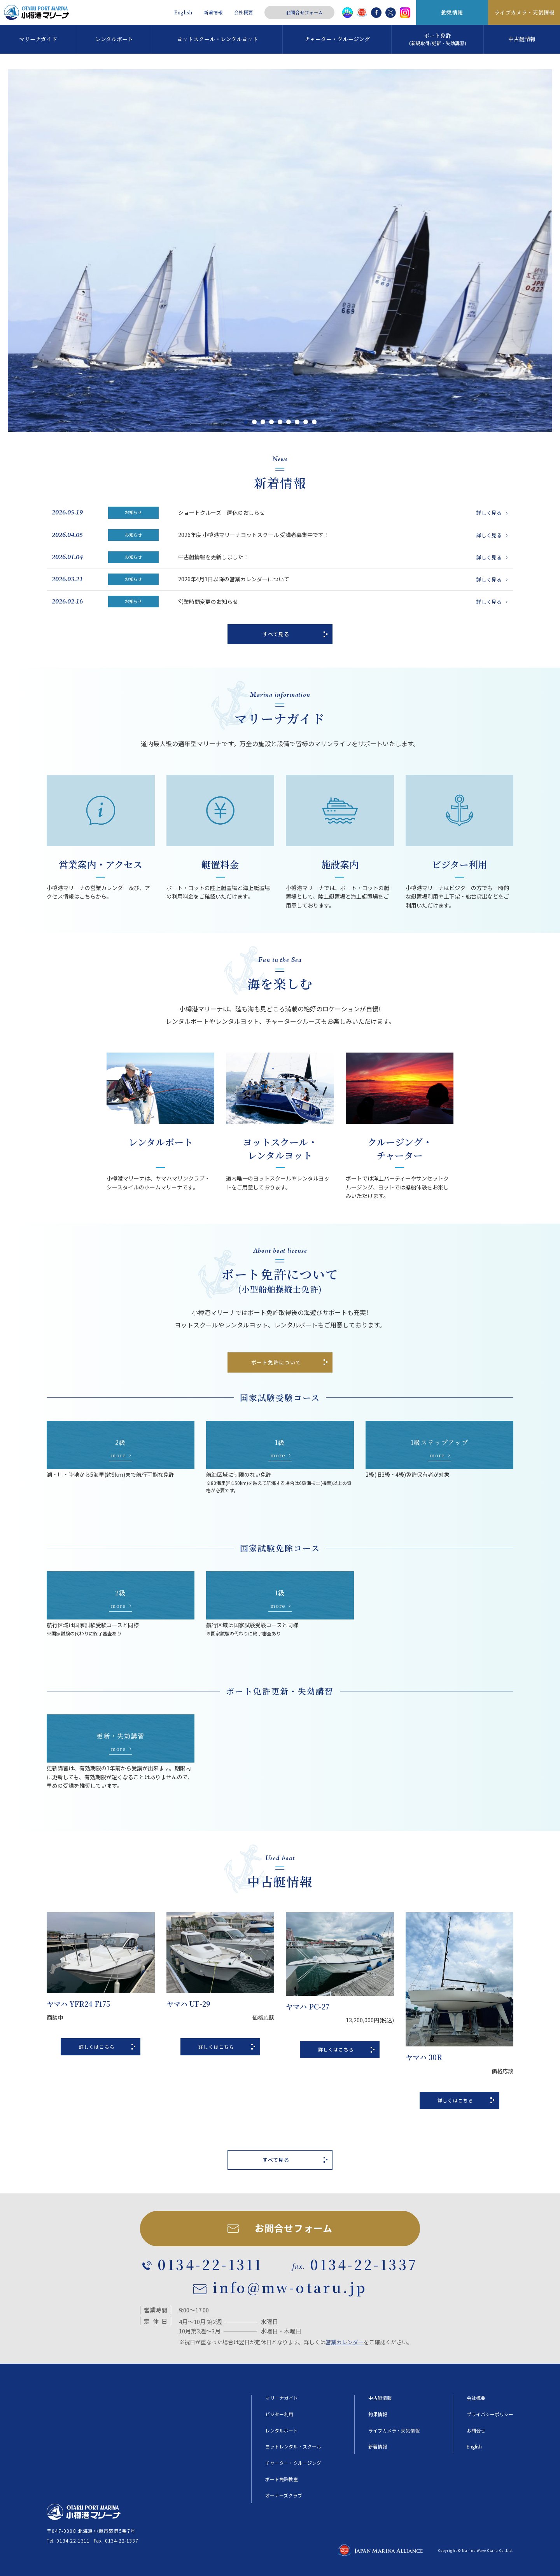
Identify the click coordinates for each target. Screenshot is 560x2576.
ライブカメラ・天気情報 (524, 12)
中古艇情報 (380, 2398)
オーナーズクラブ (283, 2495)
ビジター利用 (279, 2414)
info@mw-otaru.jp (289, 2287)
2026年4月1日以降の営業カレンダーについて (343, 579)
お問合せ (476, 2430)
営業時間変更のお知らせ (343, 601)
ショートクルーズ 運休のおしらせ (343, 512)
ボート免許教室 (281, 2479)
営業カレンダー (345, 2342)
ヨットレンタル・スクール (293, 2446)
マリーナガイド (281, 2398)
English (183, 12)
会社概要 (243, 12)
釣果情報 (452, 12)
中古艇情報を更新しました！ (343, 557)
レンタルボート (281, 2430)
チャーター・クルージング (293, 2463)
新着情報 (213, 12)
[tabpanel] (280, 250)
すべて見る (276, 634)
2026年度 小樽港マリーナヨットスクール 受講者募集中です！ (343, 535)
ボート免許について (276, 1362)
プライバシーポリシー (490, 2414)
